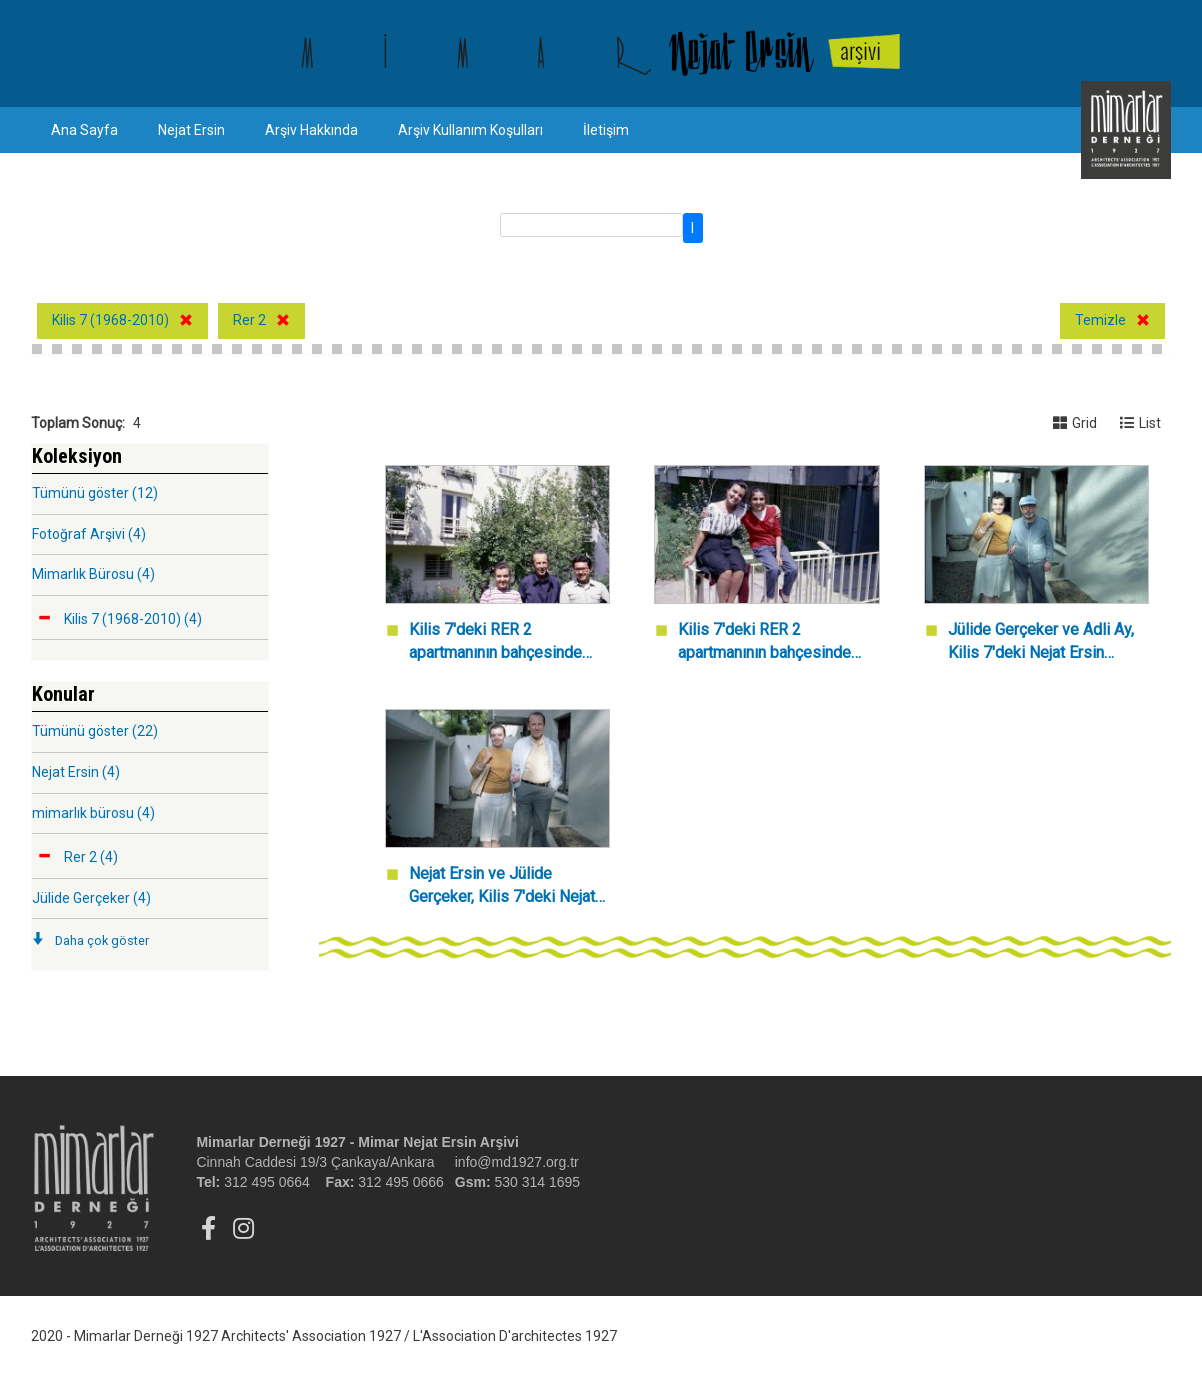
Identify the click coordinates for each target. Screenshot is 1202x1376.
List (1140, 423)
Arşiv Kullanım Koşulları (470, 130)
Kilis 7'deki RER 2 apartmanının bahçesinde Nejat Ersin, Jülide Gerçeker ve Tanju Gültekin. (505, 642)
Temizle (1100, 320)
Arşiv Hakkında (311, 130)
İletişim (606, 130)
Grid (1075, 423)
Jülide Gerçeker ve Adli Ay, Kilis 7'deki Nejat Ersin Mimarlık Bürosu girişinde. (1041, 642)
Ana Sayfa (84, 130)
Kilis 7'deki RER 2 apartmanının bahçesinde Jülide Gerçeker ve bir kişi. (770, 642)
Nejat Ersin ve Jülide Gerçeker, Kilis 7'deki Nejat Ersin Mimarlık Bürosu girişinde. (502, 886)
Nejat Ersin (191, 130)
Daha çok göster (102, 940)
